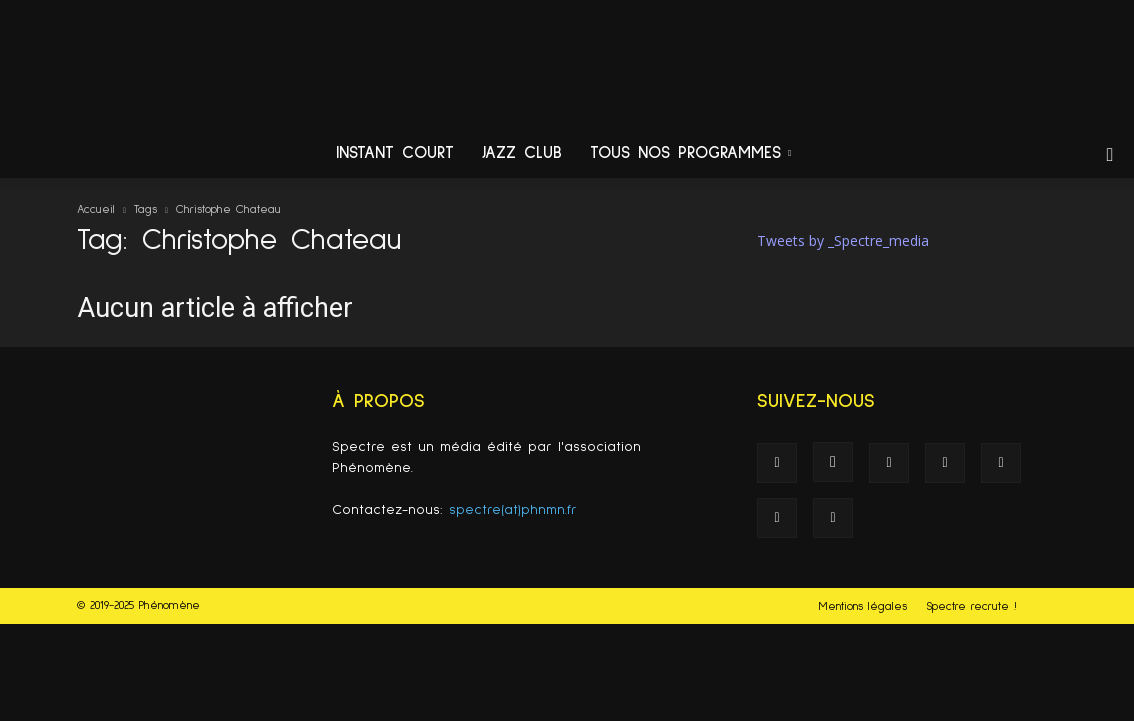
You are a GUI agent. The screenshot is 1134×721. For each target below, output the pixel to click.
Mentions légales (863, 607)
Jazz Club (522, 153)
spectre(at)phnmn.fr (513, 510)
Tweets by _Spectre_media (843, 240)
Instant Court (395, 153)
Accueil (96, 210)
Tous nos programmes (690, 153)
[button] (1110, 155)
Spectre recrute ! (971, 607)
